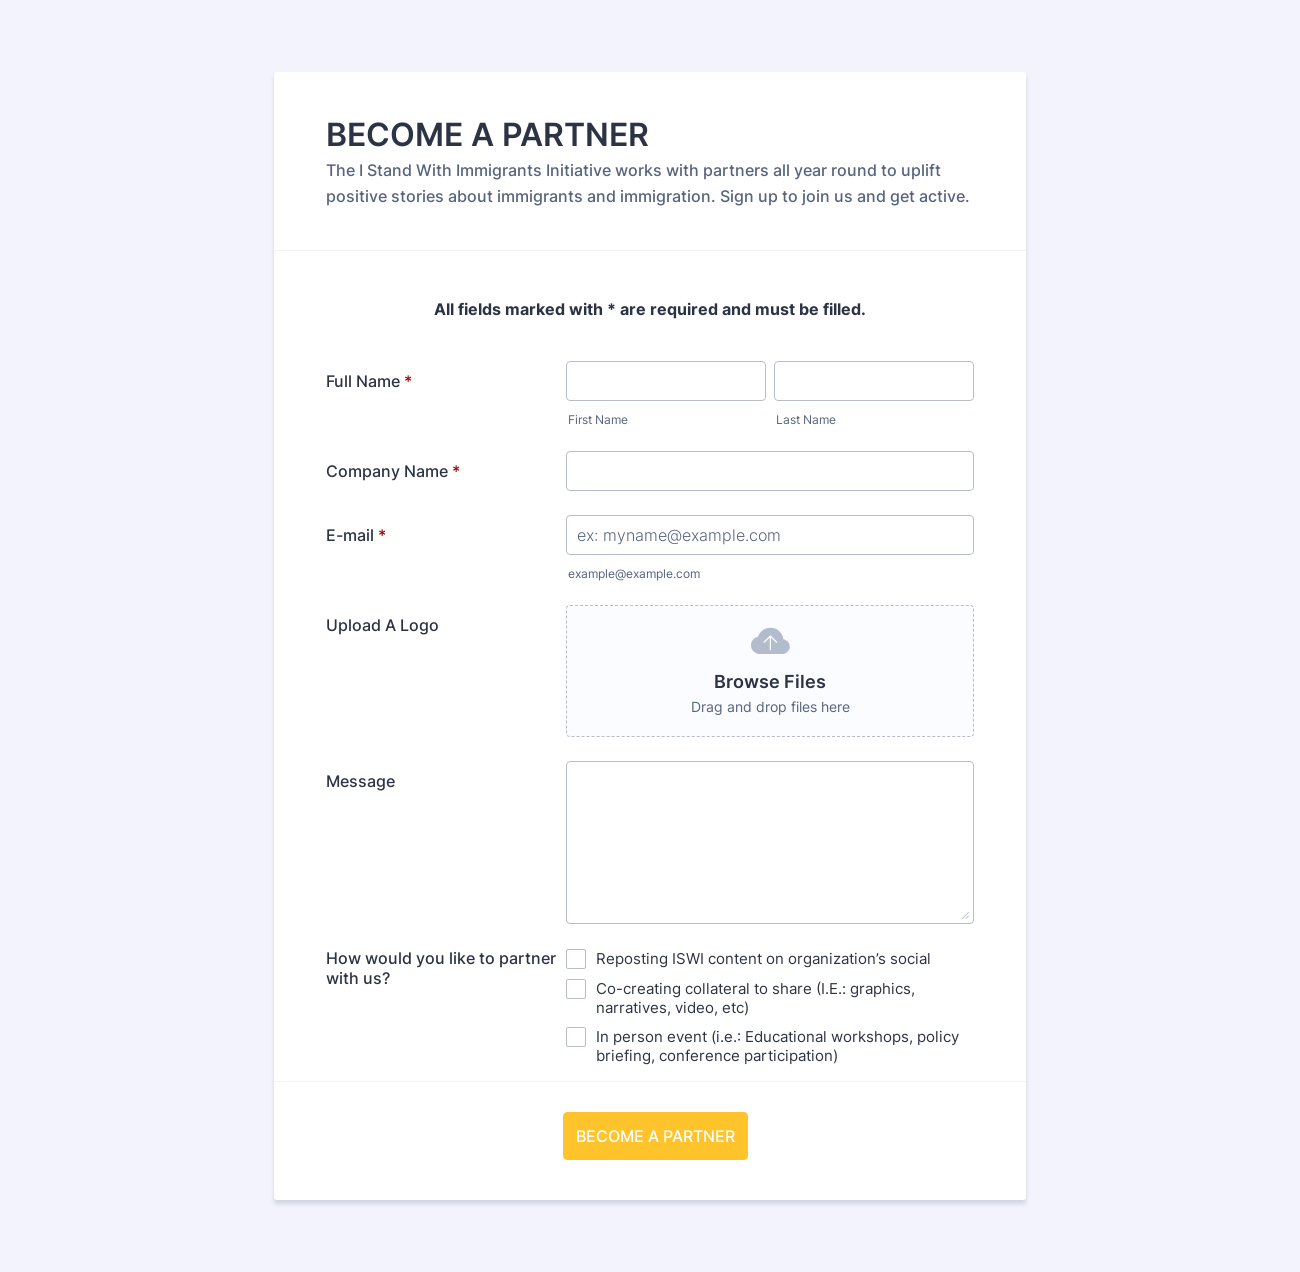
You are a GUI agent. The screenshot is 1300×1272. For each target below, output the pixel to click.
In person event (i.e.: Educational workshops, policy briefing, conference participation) (777, 1046)
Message (360, 781)
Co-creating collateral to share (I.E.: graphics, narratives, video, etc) (755, 998)
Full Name (369, 381)
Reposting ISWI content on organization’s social (763, 958)
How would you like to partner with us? (441, 968)
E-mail (356, 535)
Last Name (806, 419)
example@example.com (634, 573)
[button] (770, 671)
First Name (598, 419)
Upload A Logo (382, 625)
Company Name (393, 471)
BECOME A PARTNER (655, 1136)
